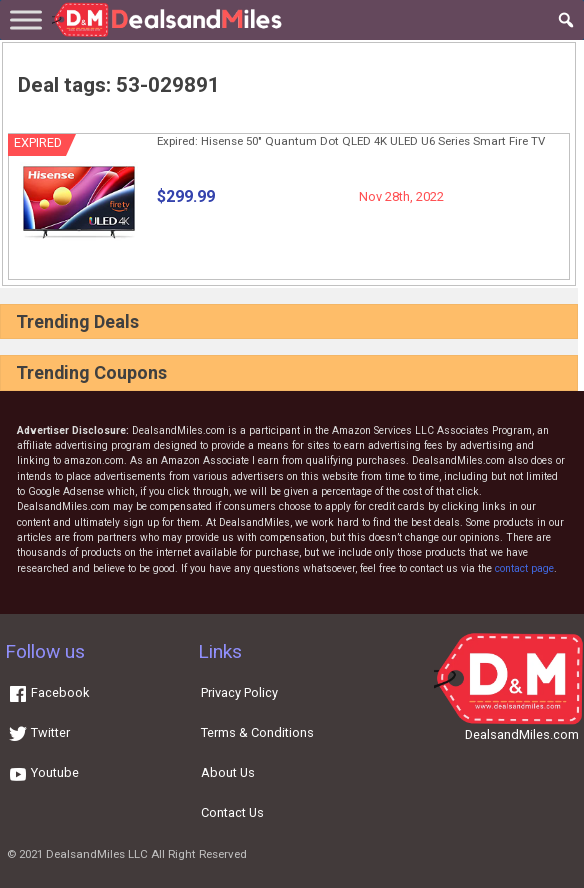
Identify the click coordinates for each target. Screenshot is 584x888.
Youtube (43, 772)
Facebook (48, 692)
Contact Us (232, 812)
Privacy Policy (239, 692)
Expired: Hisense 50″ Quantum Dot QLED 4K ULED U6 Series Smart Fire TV (351, 141)
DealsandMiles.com (522, 734)
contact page (524, 568)
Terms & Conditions (257, 732)
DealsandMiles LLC (97, 854)
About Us (228, 772)
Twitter (39, 732)
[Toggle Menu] (26, 19)
